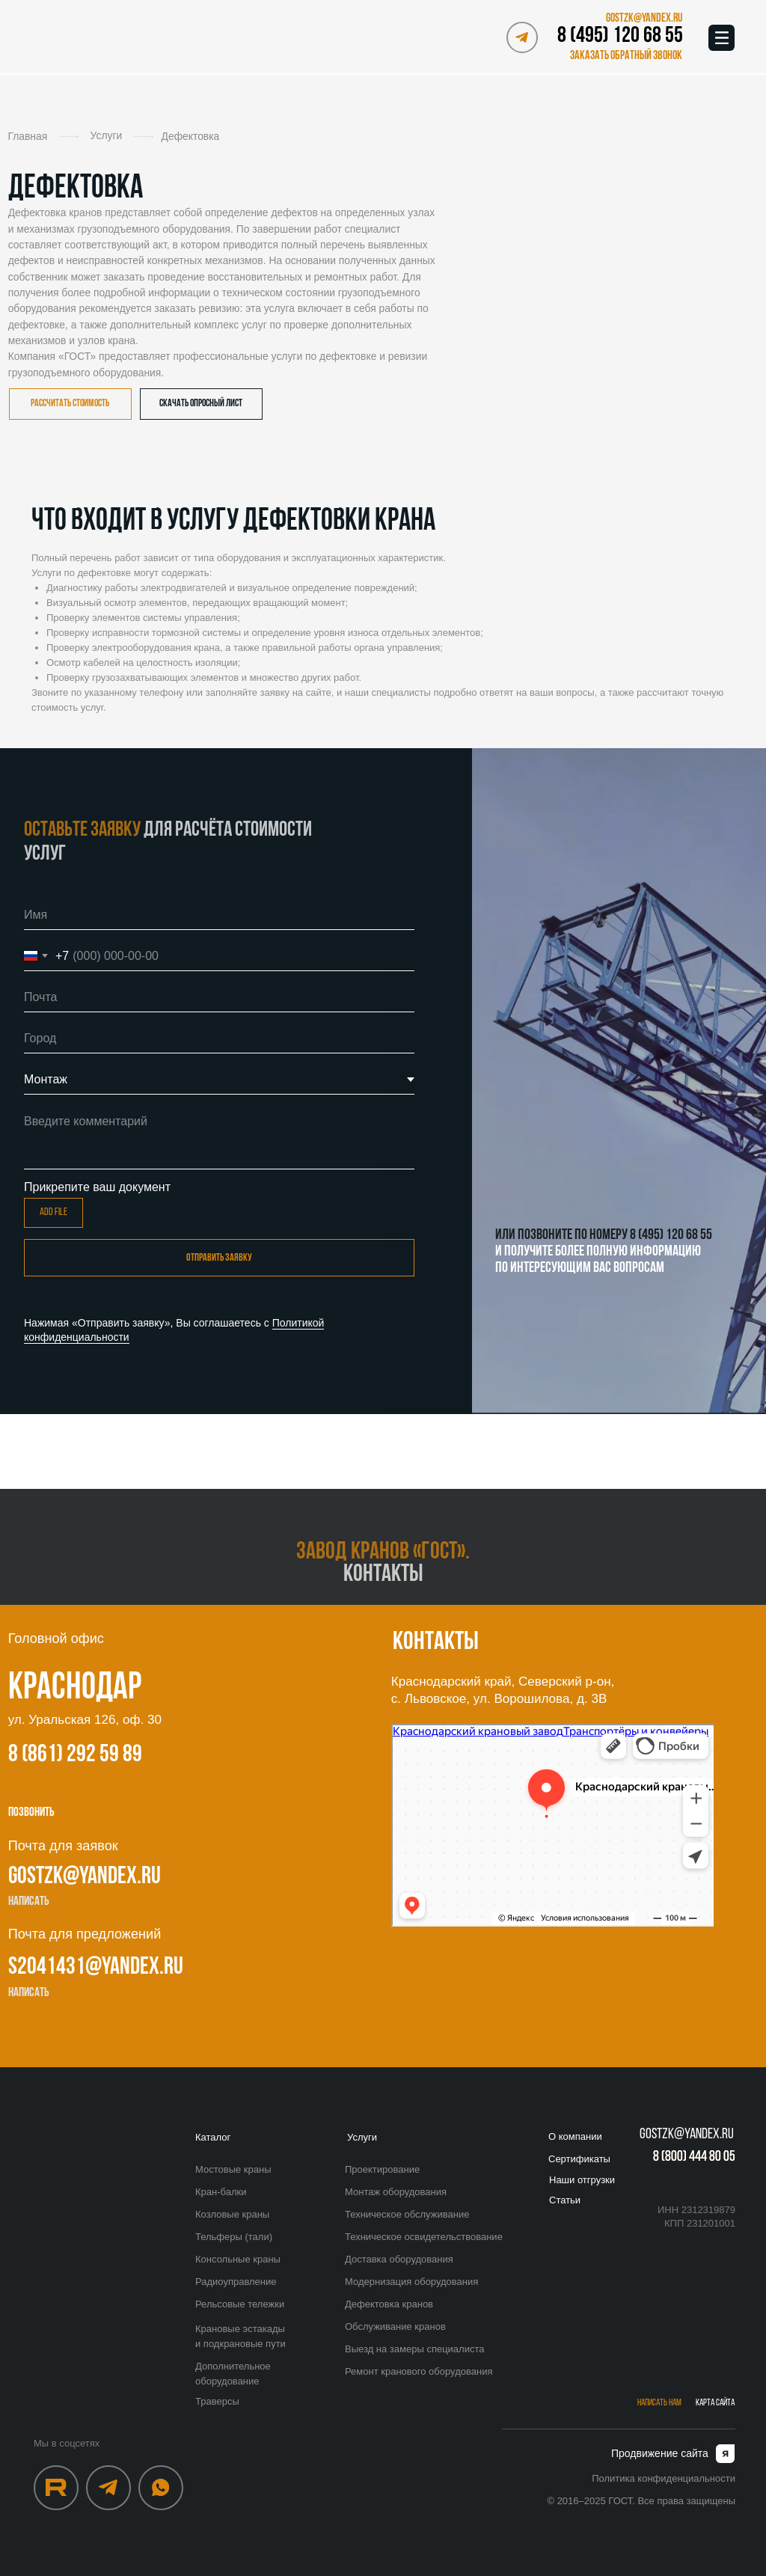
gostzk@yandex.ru (84, 1877)
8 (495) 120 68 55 (620, 36)
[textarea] (219, 1137)
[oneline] (219, 1038)
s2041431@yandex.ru (95, 1968)
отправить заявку (219, 1258)
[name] (219, 915)
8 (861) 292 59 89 (75, 1755)
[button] (623, 56)
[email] (219, 997)
